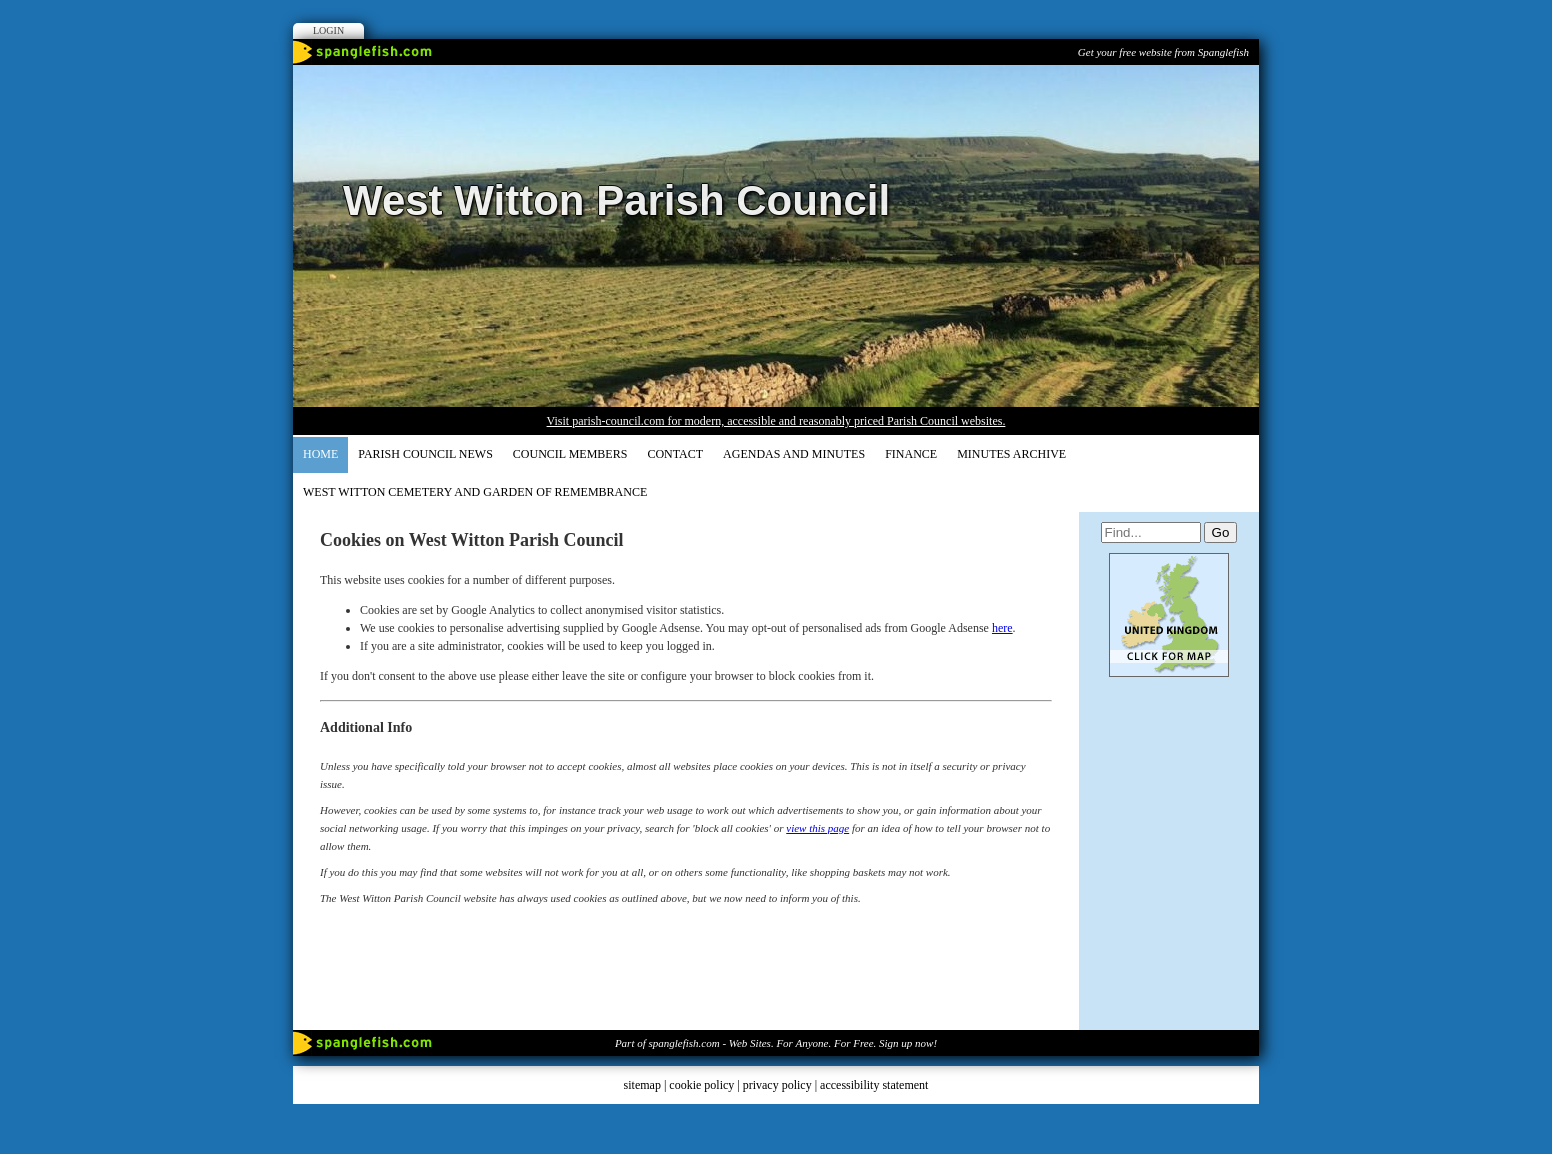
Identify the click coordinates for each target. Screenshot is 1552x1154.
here (1002, 628)
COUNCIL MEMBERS (570, 454)
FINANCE (911, 454)
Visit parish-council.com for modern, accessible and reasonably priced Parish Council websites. (776, 421)
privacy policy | (781, 1085)
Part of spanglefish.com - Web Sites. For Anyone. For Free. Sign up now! (776, 1043)
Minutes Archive (1011, 454)
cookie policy (701, 1085)
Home (320, 454)
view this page (817, 828)
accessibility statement (874, 1085)
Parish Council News (425, 454)
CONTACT (675, 454)
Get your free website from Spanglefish (1163, 52)
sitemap (642, 1085)
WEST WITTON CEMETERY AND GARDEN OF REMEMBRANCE (475, 492)
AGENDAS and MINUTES (794, 454)
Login (328, 30)
